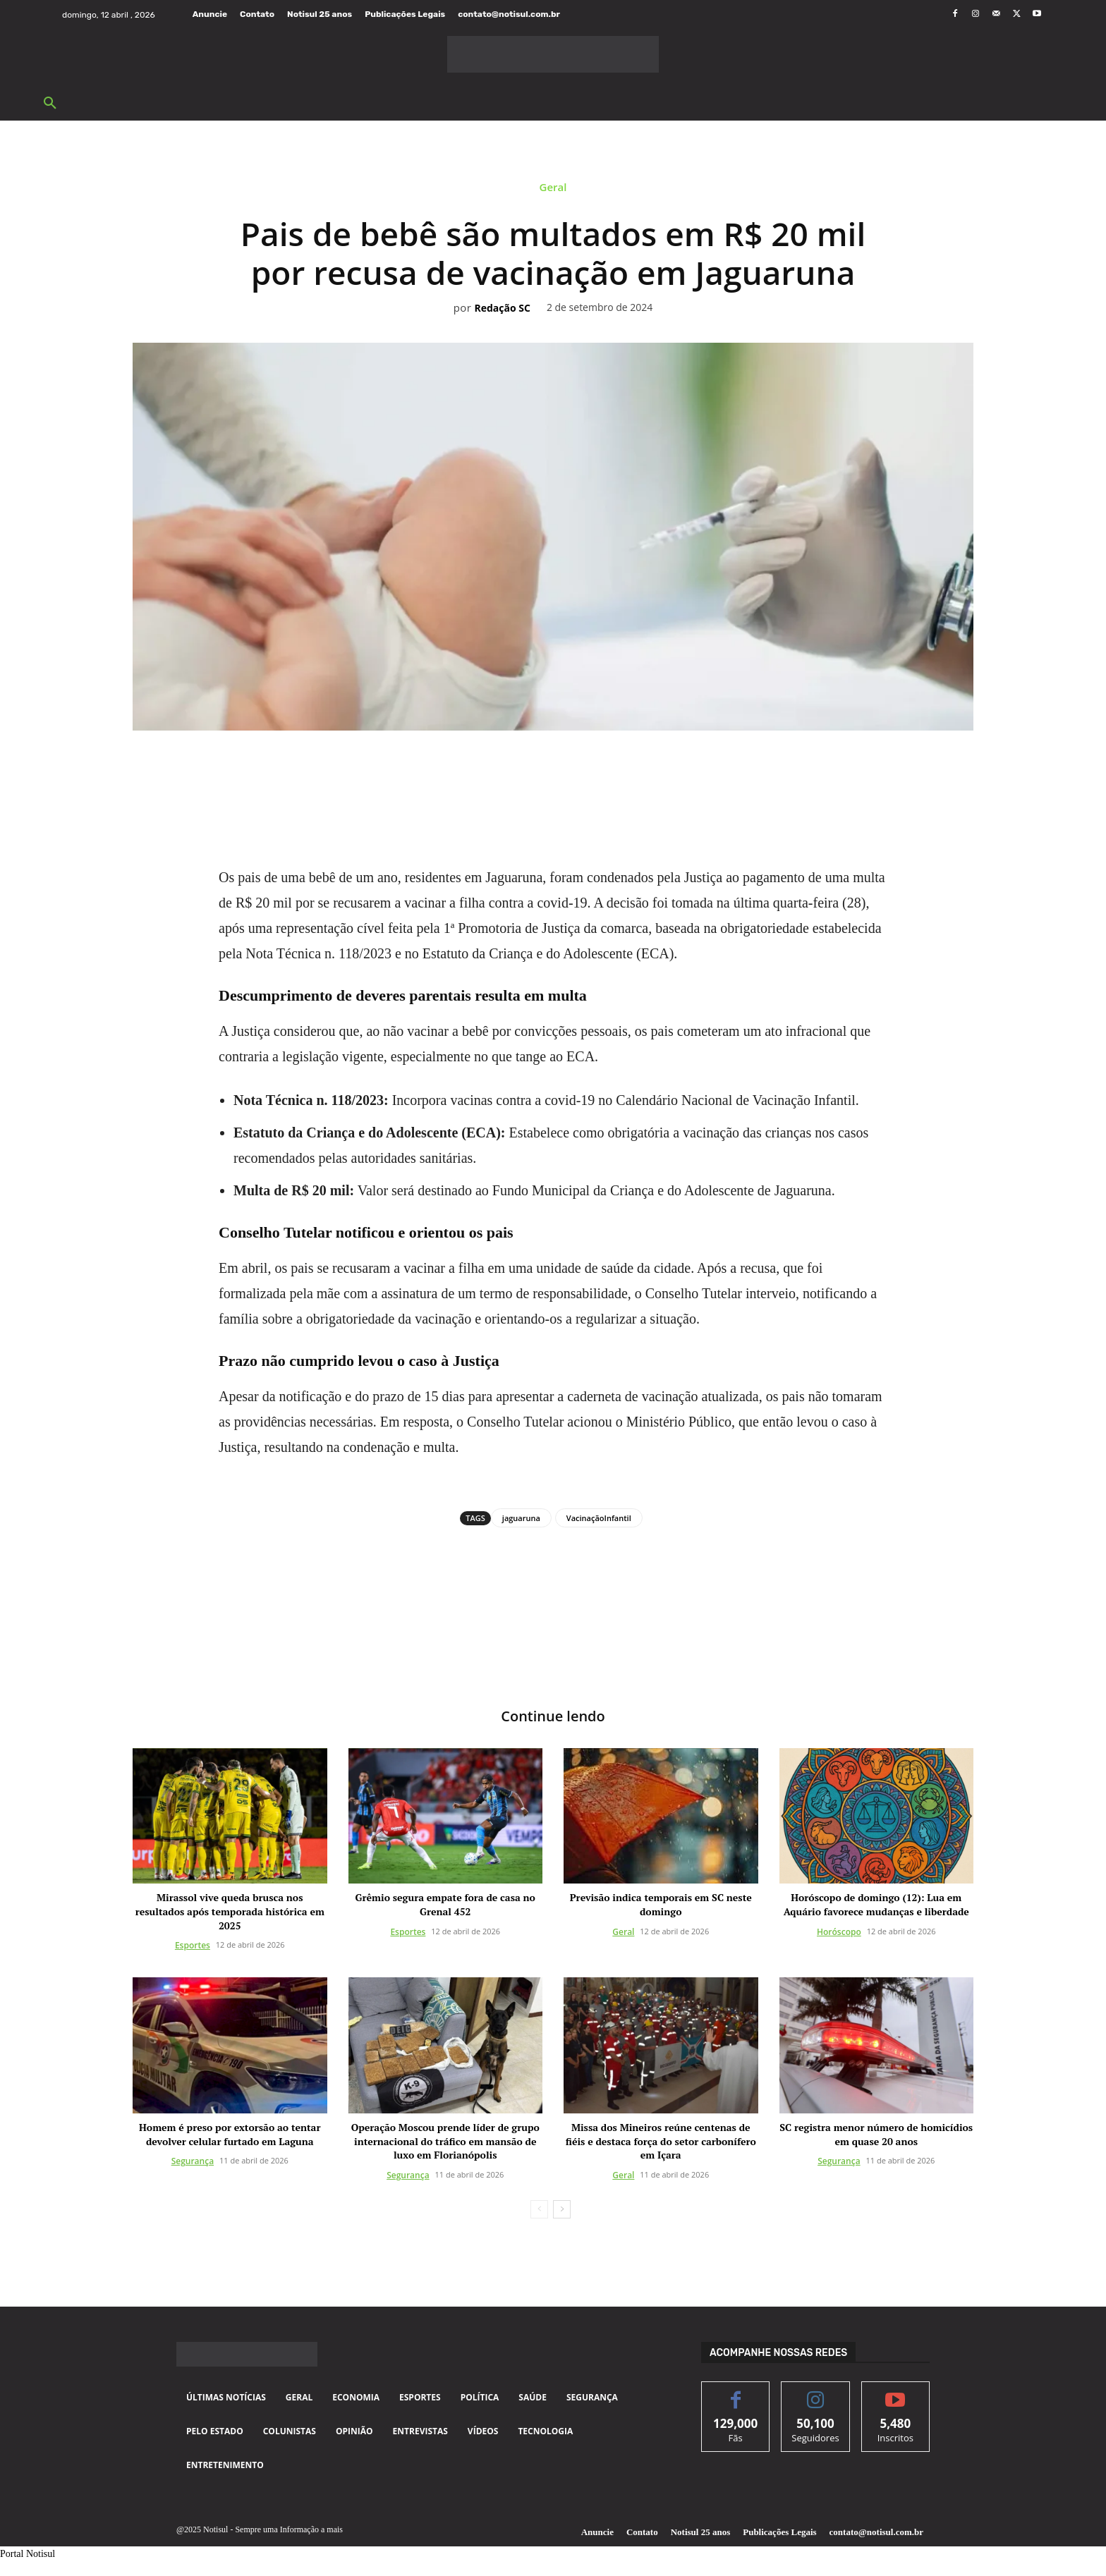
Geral (553, 190)
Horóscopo (839, 1932)
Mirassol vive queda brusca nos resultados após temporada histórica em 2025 (229, 1911)
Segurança (192, 2161)
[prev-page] (539, 2209)
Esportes (192, 1945)
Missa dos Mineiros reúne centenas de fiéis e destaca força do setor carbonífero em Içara (661, 2140)
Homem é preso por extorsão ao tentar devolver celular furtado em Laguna (229, 2134)
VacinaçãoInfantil (598, 1518)
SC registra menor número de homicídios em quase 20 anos (876, 2134)
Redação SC (502, 309)
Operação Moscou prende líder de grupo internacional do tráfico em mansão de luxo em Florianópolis (445, 2140)
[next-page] (562, 2209)
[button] (50, 104)
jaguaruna (521, 1518)
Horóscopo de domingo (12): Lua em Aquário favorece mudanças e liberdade (876, 1904)
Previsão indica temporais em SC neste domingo (661, 1904)
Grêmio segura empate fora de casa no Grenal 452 (445, 1904)
